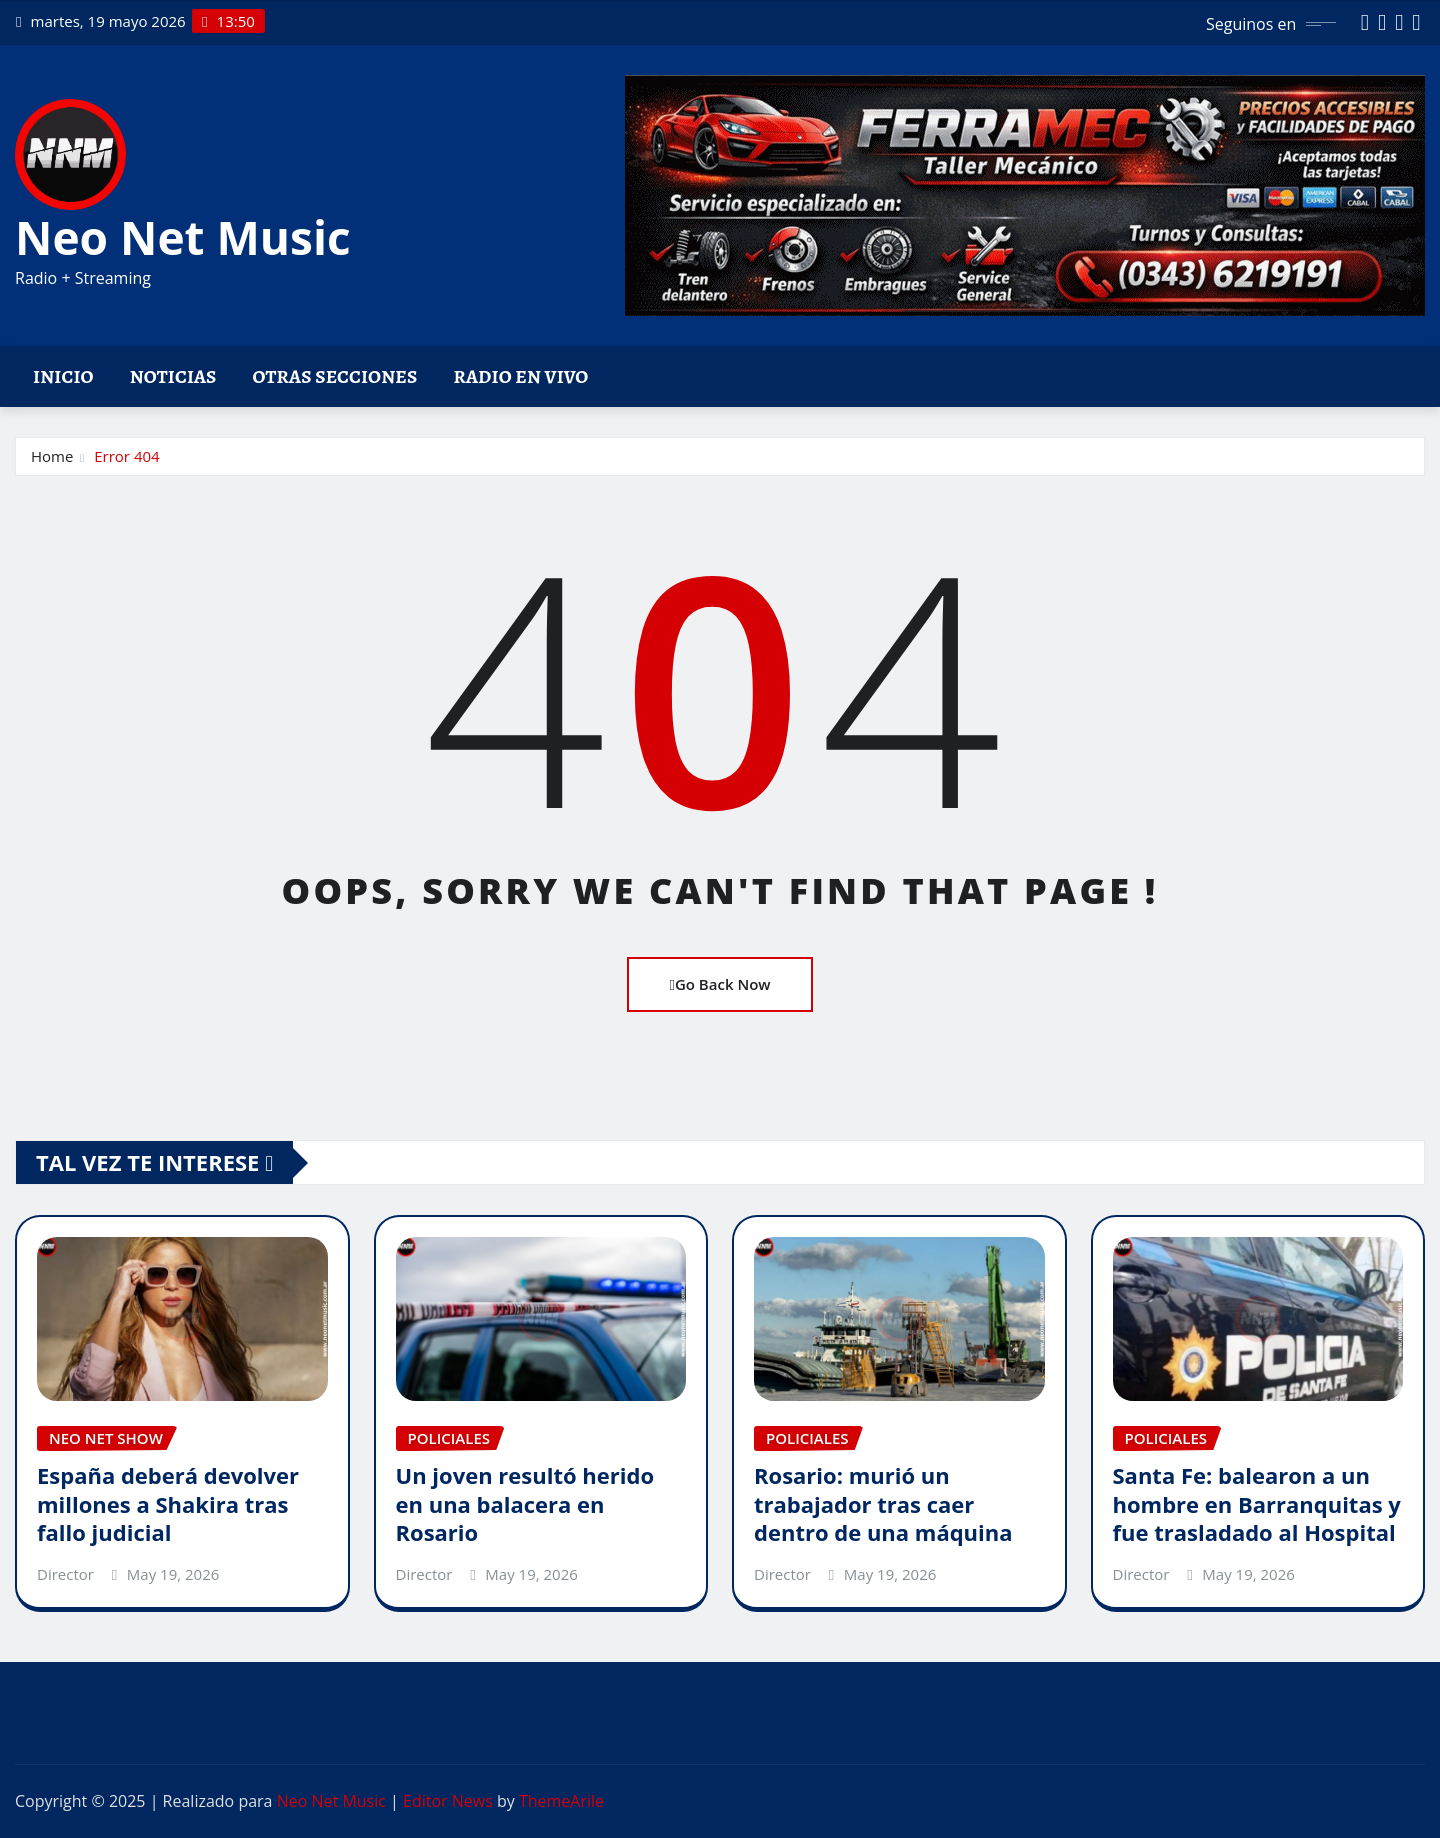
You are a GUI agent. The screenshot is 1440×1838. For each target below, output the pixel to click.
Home (52, 456)
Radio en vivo (520, 376)
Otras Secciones (335, 376)
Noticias (173, 376)
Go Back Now (719, 984)
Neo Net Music (183, 237)
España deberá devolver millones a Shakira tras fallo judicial (168, 1503)
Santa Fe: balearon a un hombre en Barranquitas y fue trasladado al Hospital (1257, 1503)
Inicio (63, 376)
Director (65, 1574)
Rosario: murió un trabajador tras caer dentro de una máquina (883, 1503)
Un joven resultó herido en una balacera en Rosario (525, 1503)
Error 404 (126, 456)
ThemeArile (561, 1801)
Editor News (448, 1801)
